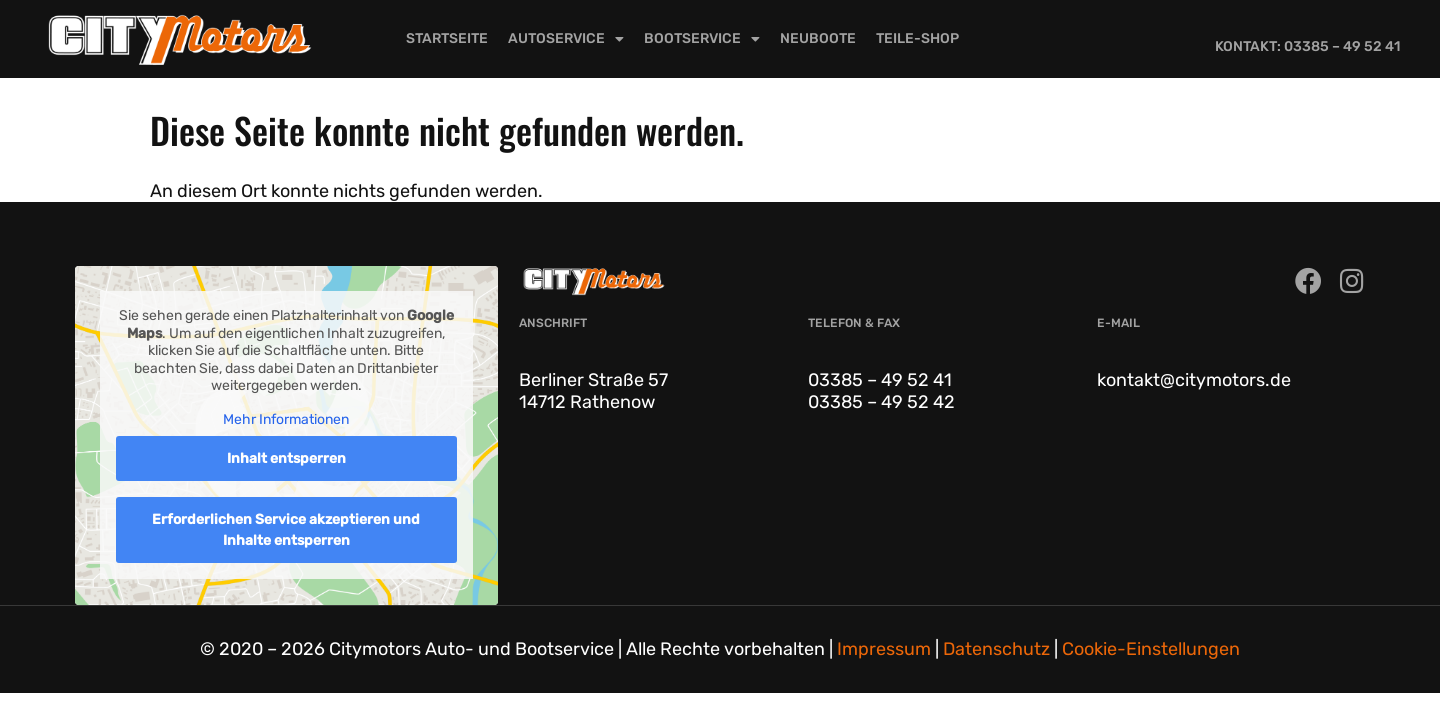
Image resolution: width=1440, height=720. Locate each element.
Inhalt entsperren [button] (286, 458)
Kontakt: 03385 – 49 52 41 (1307, 46)
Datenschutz (996, 649)
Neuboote (818, 38)
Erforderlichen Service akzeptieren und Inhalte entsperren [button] (286, 530)
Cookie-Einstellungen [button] (1151, 649)
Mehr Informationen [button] (286, 419)
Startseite (447, 38)
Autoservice (566, 39)
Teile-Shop (917, 38)
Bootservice (702, 39)
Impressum (884, 649)
